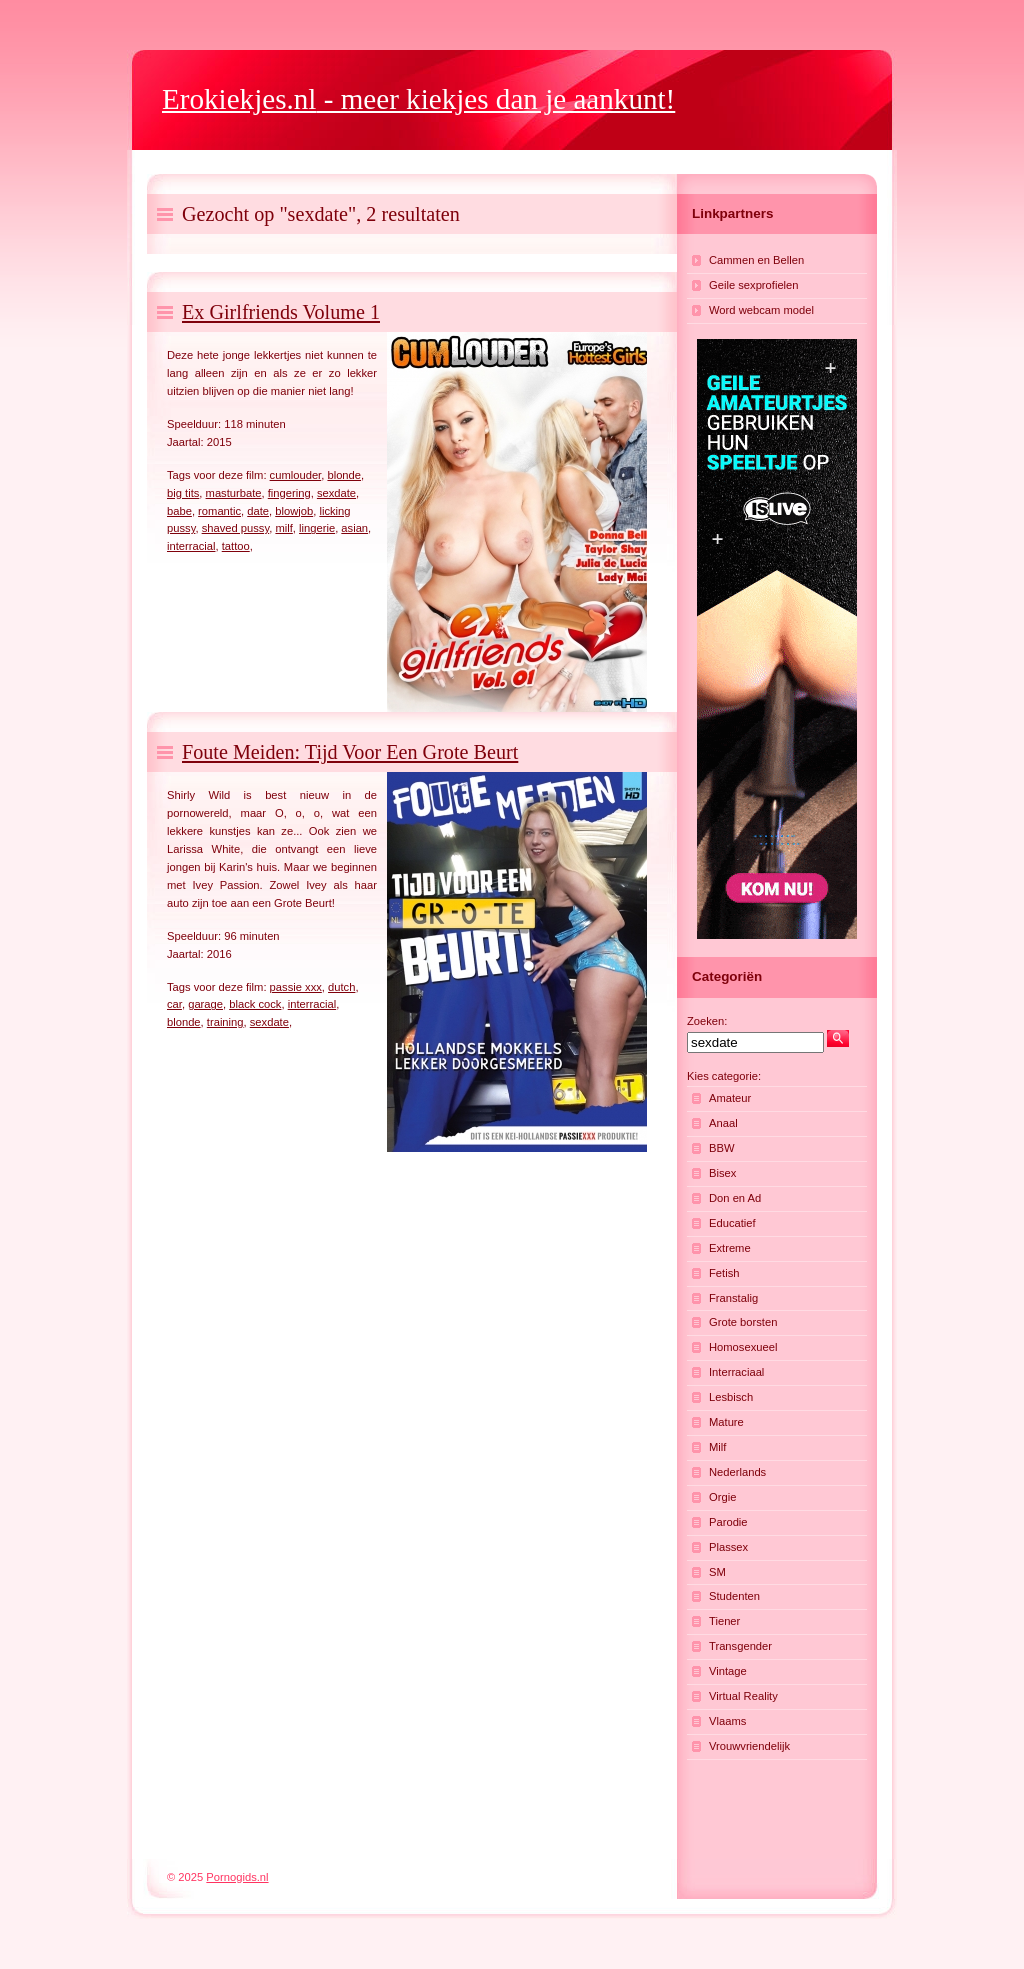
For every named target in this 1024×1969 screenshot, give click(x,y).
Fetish (724, 1273)
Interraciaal (736, 1372)
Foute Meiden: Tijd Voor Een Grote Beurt (350, 752)
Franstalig (733, 1298)
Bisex (722, 1173)
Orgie (722, 1497)
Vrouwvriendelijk (749, 1746)
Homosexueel (743, 1347)
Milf (717, 1447)
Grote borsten (743, 1322)
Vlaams (727, 1721)
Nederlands (737, 1472)
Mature (726, 1422)
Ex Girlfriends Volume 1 (281, 312)
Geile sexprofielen (754, 285)
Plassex (728, 1547)
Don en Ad (735, 1198)
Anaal (723, 1123)
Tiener (724, 1621)
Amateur (730, 1098)
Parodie (728, 1522)
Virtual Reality (743, 1696)
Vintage (728, 1671)
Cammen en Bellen (756, 260)
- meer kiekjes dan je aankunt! (418, 99)
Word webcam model (761, 310)
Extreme (730, 1248)
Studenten (734, 1596)
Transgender (740, 1646)
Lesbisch (731, 1397)
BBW (721, 1148)
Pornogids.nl (237, 1877)
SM (717, 1572)
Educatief (732, 1223)
